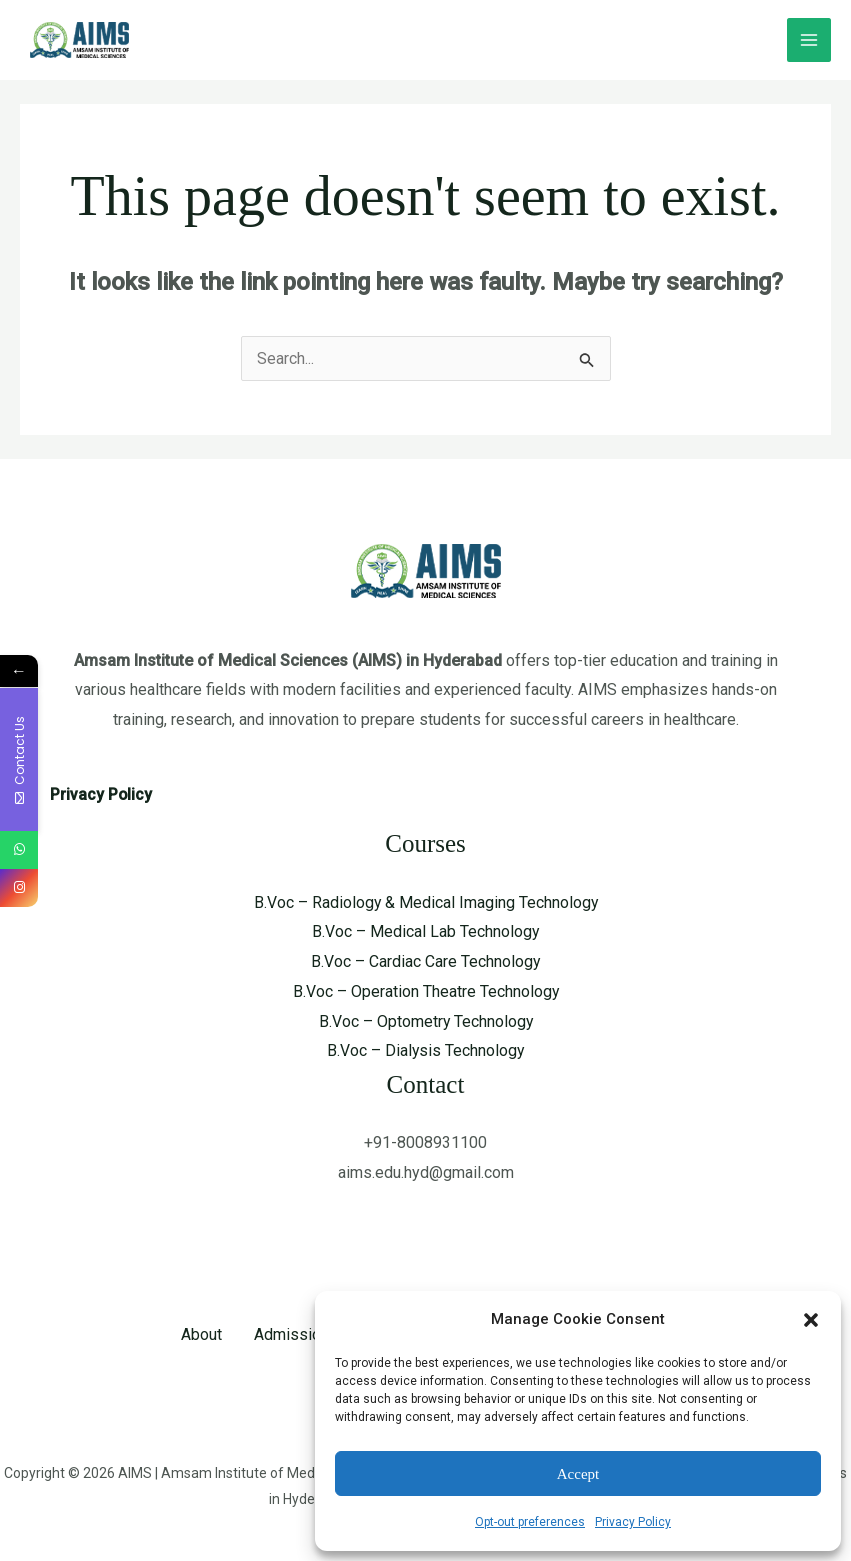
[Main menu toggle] (809, 40)
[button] (811, 1320)
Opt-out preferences (530, 1522)
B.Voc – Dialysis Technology (425, 1050)
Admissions (296, 1334)
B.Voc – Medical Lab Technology (426, 931)
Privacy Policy (633, 1522)
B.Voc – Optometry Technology (426, 1021)
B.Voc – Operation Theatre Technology (425, 991)
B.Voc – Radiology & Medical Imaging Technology (426, 902)
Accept (578, 1474)
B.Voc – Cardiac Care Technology (426, 961)
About (201, 1334)
